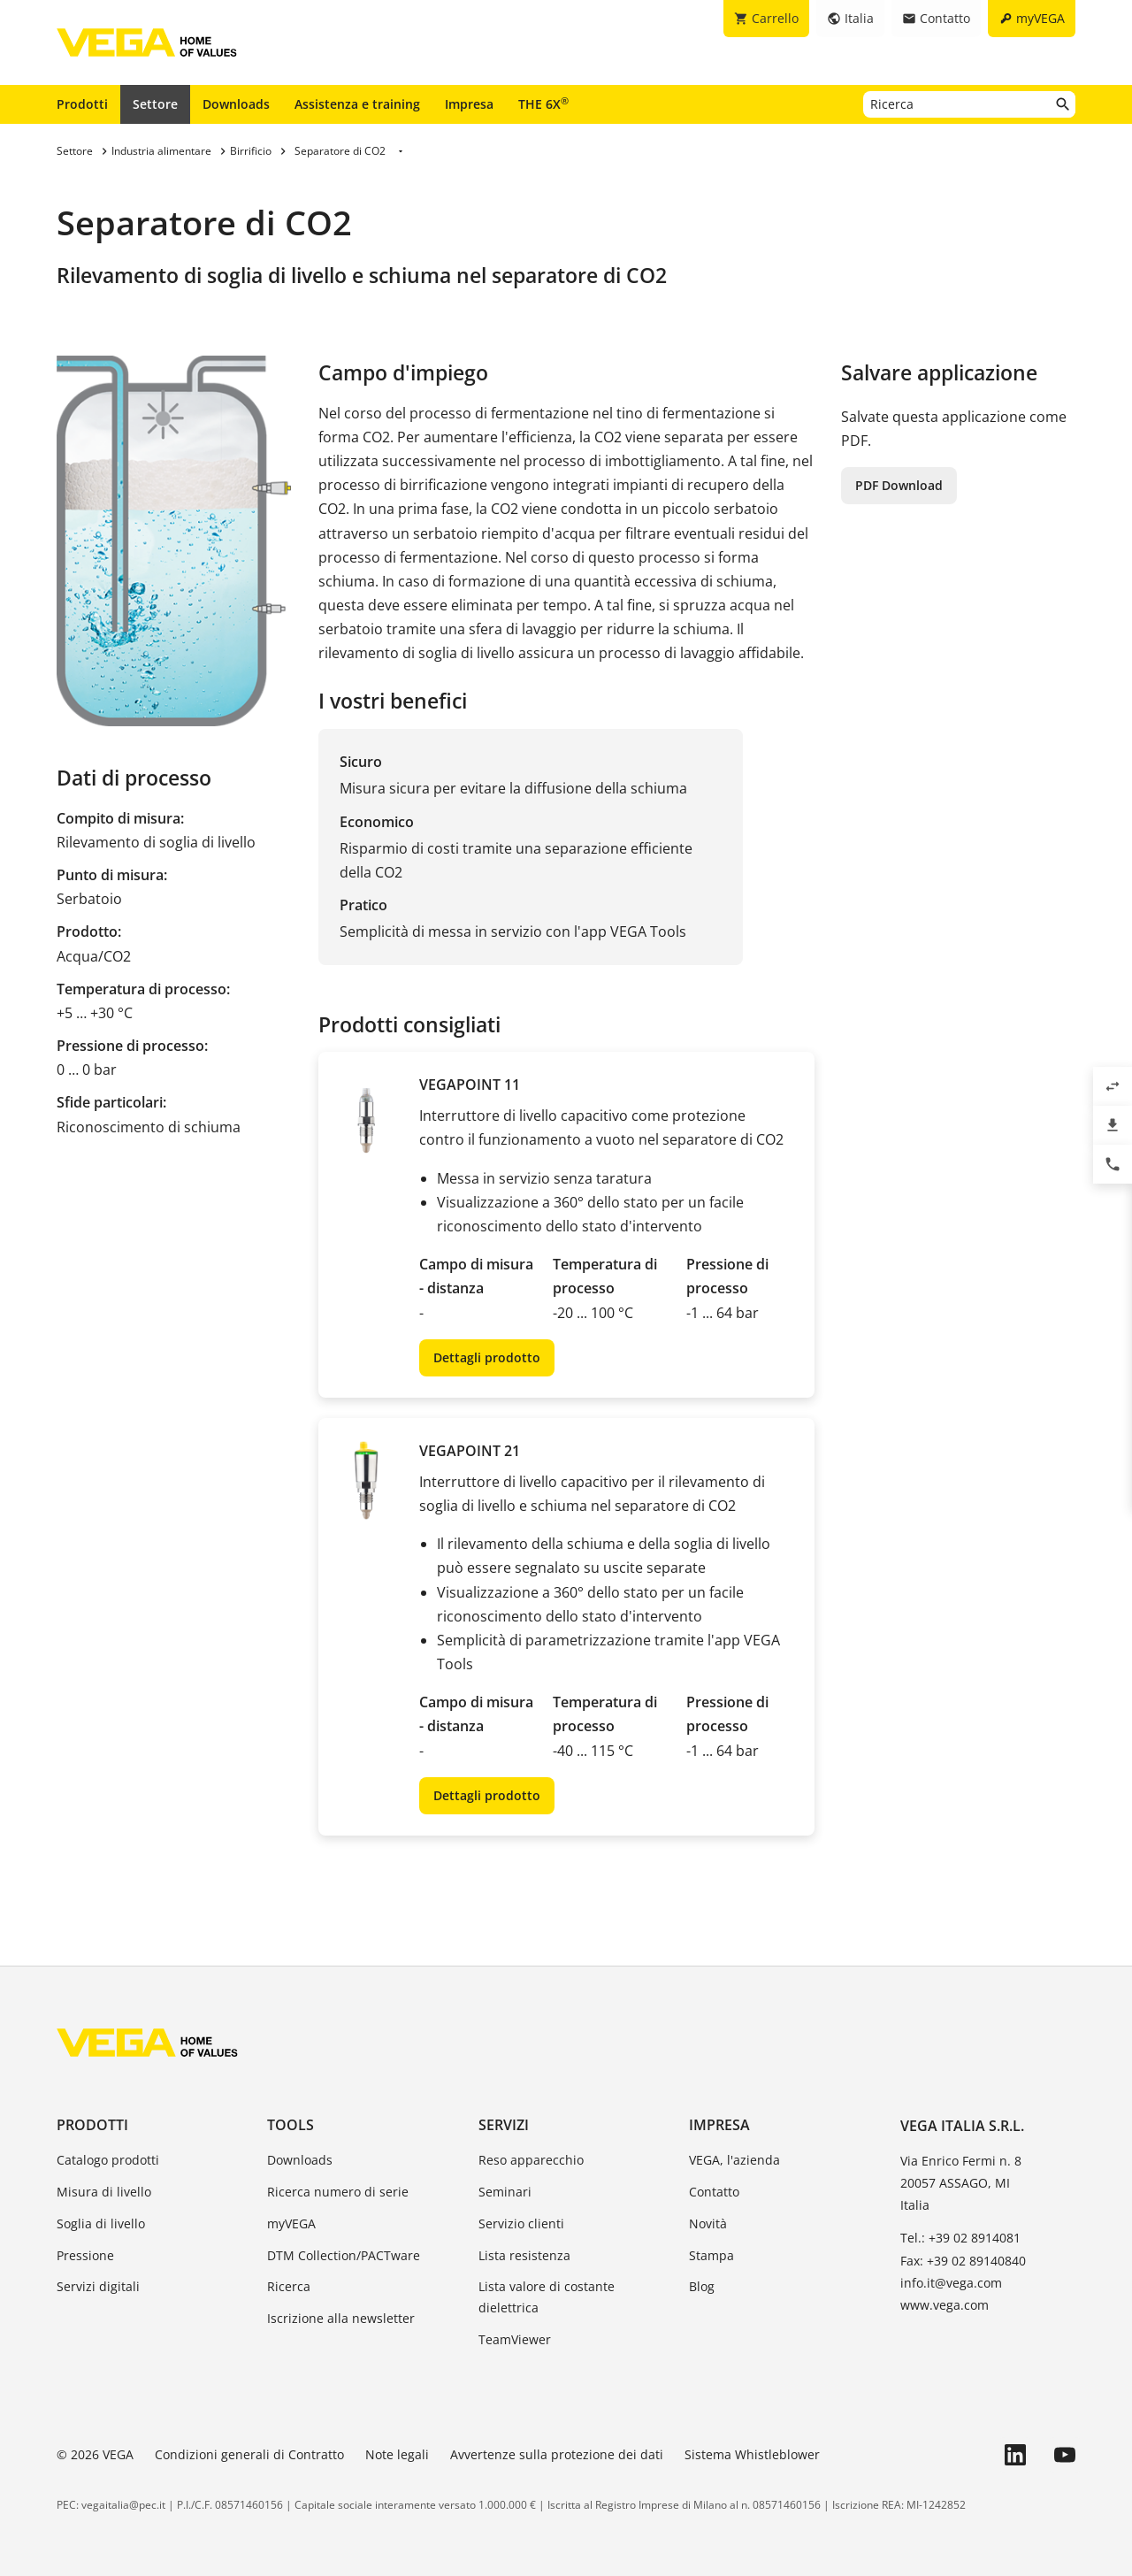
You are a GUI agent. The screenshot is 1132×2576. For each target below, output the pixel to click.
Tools (290, 2125)
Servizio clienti (521, 2223)
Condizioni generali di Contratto (249, 2454)
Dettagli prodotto (486, 1357)
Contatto (714, 2191)
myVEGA (291, 2223)
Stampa (711, 2255)
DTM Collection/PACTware (343, 2255)
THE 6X (543, 103)
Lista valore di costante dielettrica (546, 2297)
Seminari (505, 2191)
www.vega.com (944, 2304)
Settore (155, 104)
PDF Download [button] (899, 485)
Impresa (469, 104)
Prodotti (82, 104)
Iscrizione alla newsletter (341, 2318)
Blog (702, 2286)
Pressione (85, 2255)
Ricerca (288, 2286)
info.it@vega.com (951, 2282)
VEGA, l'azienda (734, 2159)
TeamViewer (514, 2339)
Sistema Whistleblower (752, 2454)
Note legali (397, 2454)
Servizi (503, 2125)
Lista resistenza (524, 2255)
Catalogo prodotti (108, 2159)
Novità (708, 2223)
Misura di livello (104, 2191)
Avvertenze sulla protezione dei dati (556, 2454)
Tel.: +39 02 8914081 (960, 2237)
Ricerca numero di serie (338, 2191)
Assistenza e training (357, 104)
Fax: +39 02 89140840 (963, 2260)
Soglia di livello (101, 2223)
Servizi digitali (98, 2286)
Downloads (236, 104)
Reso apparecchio (531, 2159)
